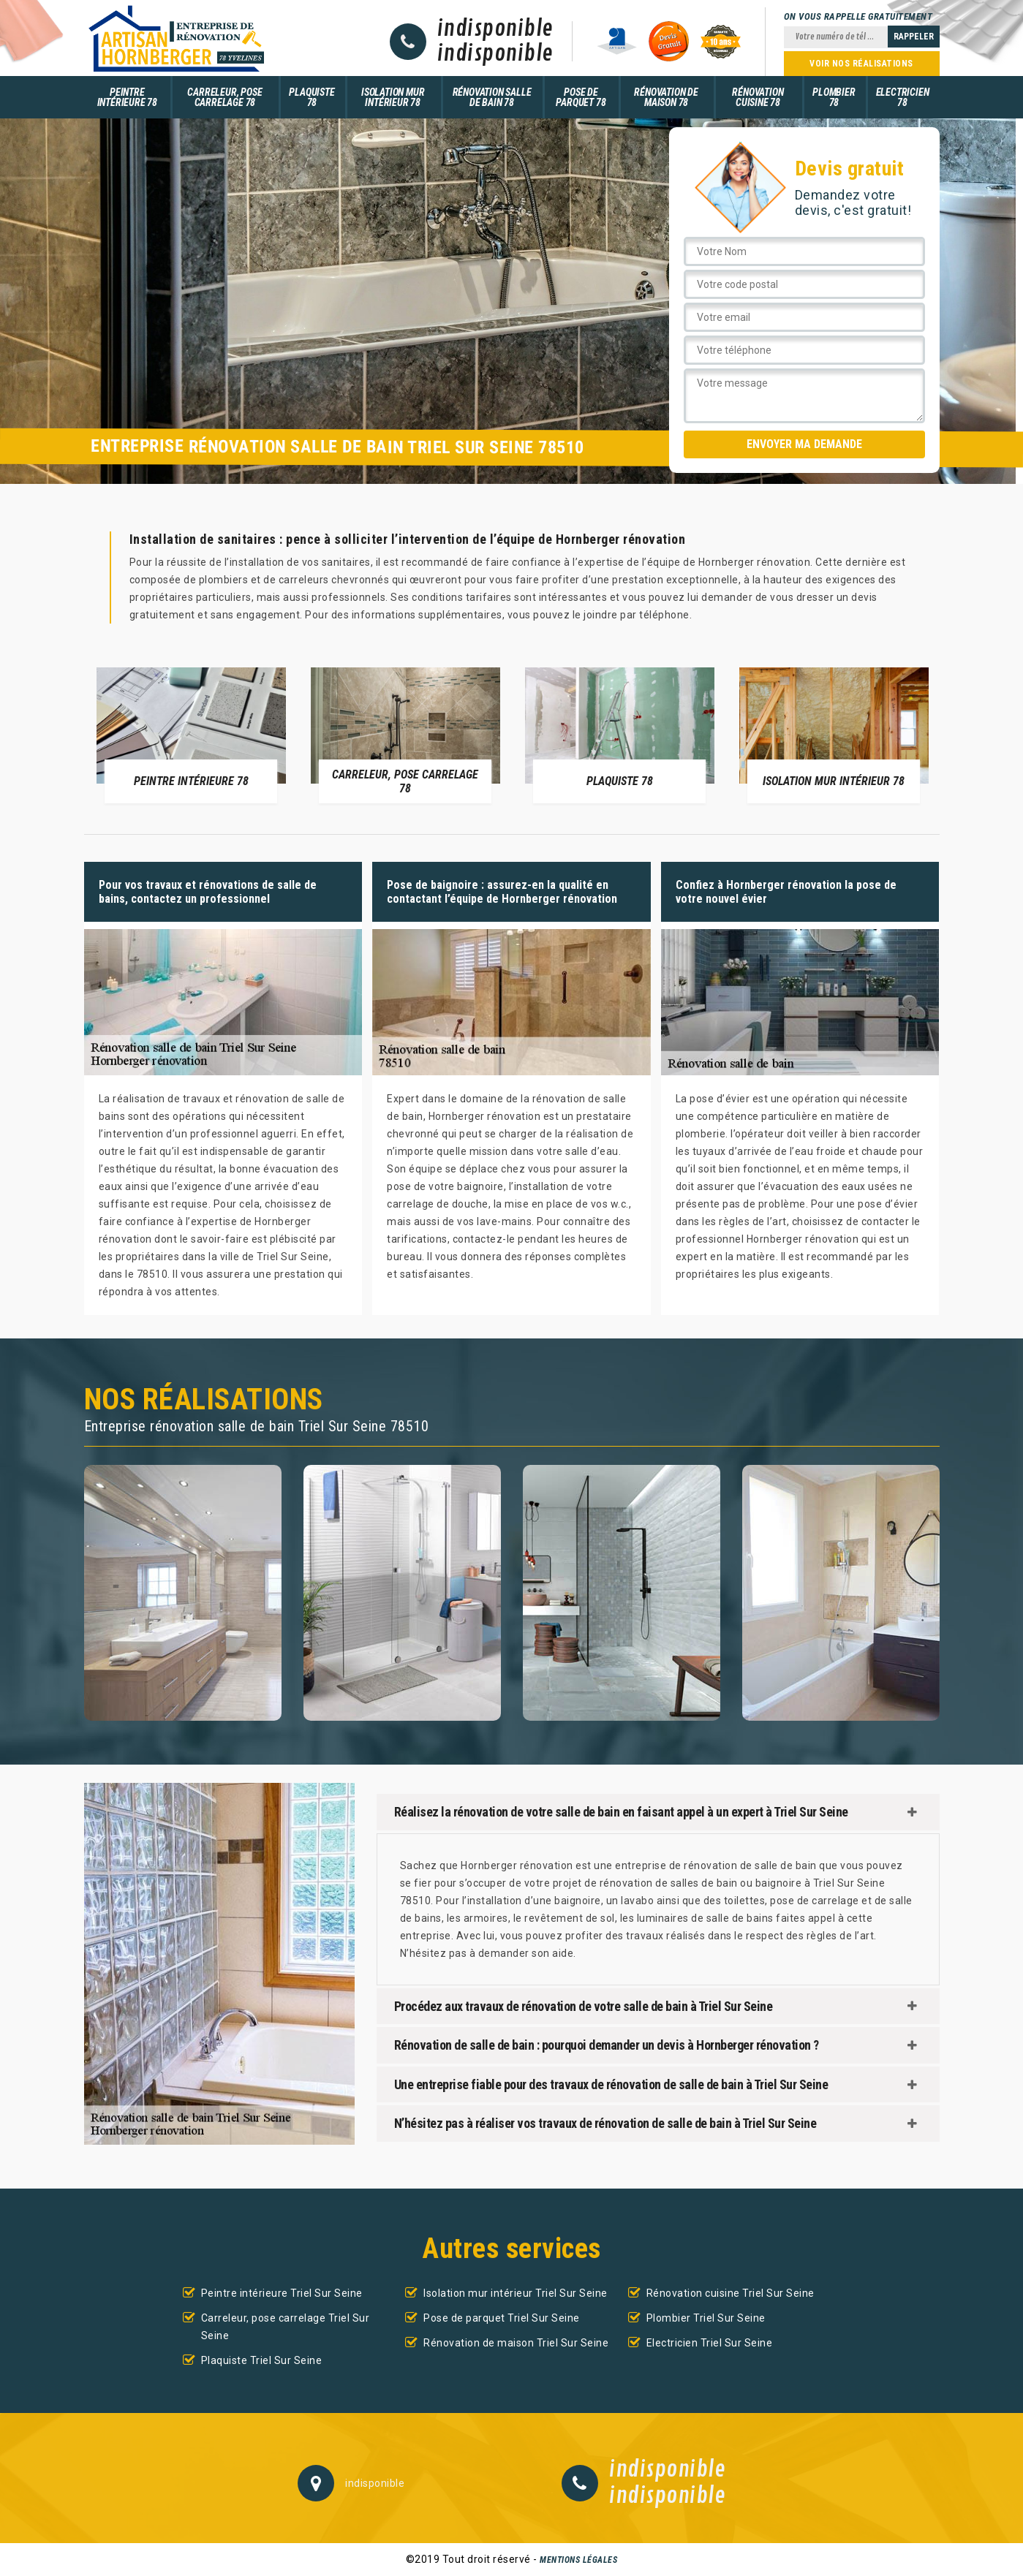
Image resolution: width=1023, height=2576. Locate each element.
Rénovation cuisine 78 (757, 97)
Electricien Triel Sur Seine (709, 2343)
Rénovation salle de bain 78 (492, 97)
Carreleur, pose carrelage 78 (224, 97)
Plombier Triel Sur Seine (706, 2318)
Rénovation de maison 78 (666, 97)
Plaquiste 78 (311, 97)
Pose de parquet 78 (580, 97)
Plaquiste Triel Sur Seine (261, 2360)
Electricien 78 (902, 97)
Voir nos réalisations (861, 63)
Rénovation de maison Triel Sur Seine (515, 2343)
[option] (191, 734)
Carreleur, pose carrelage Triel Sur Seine (285, 2326)
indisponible (495, 29)
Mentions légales (578, 2560)
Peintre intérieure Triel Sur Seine (282, 2293)
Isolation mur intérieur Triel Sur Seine (515, 2293)
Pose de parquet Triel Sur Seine (501, 2318)
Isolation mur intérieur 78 (392, 97)
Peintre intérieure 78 (127, 97)
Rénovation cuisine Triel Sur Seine (730, 2293)
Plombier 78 (833, 97)
